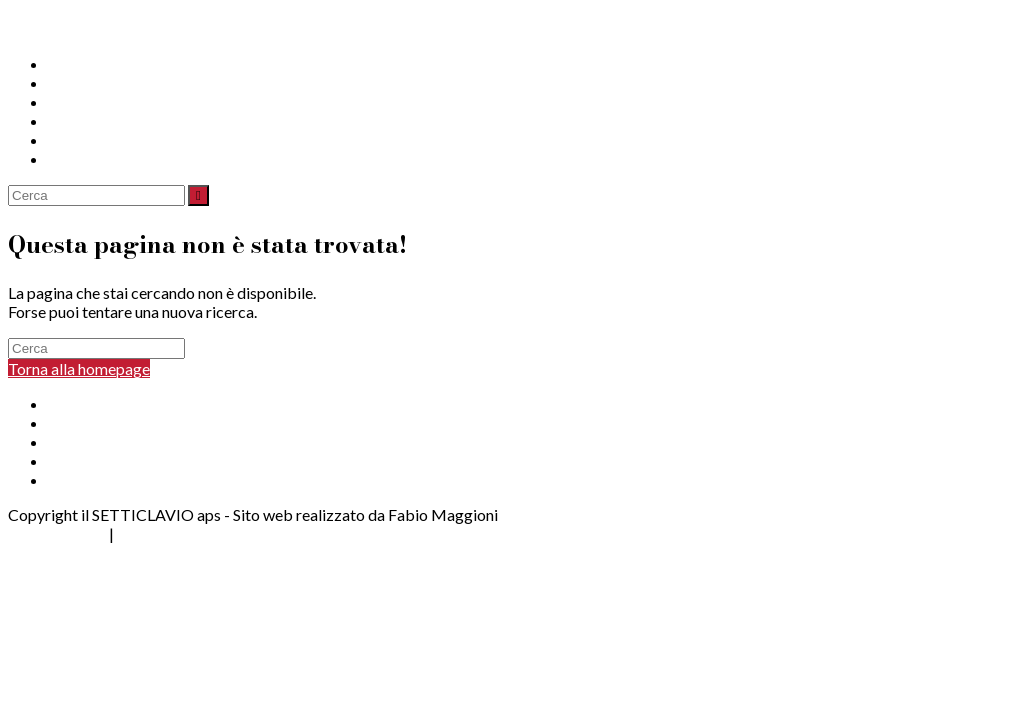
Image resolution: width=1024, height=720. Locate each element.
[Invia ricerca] (198, 195)
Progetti (77, 82)
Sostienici (81, 120)
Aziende (76, 101)
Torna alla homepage (79, 368)
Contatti (77, 139)
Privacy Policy (57, 533)
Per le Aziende (97, 441)
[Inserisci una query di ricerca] (96, 195)
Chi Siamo (82, 63)
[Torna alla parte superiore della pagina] (11, 552)
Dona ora (79, 158)
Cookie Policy (165, 533)
